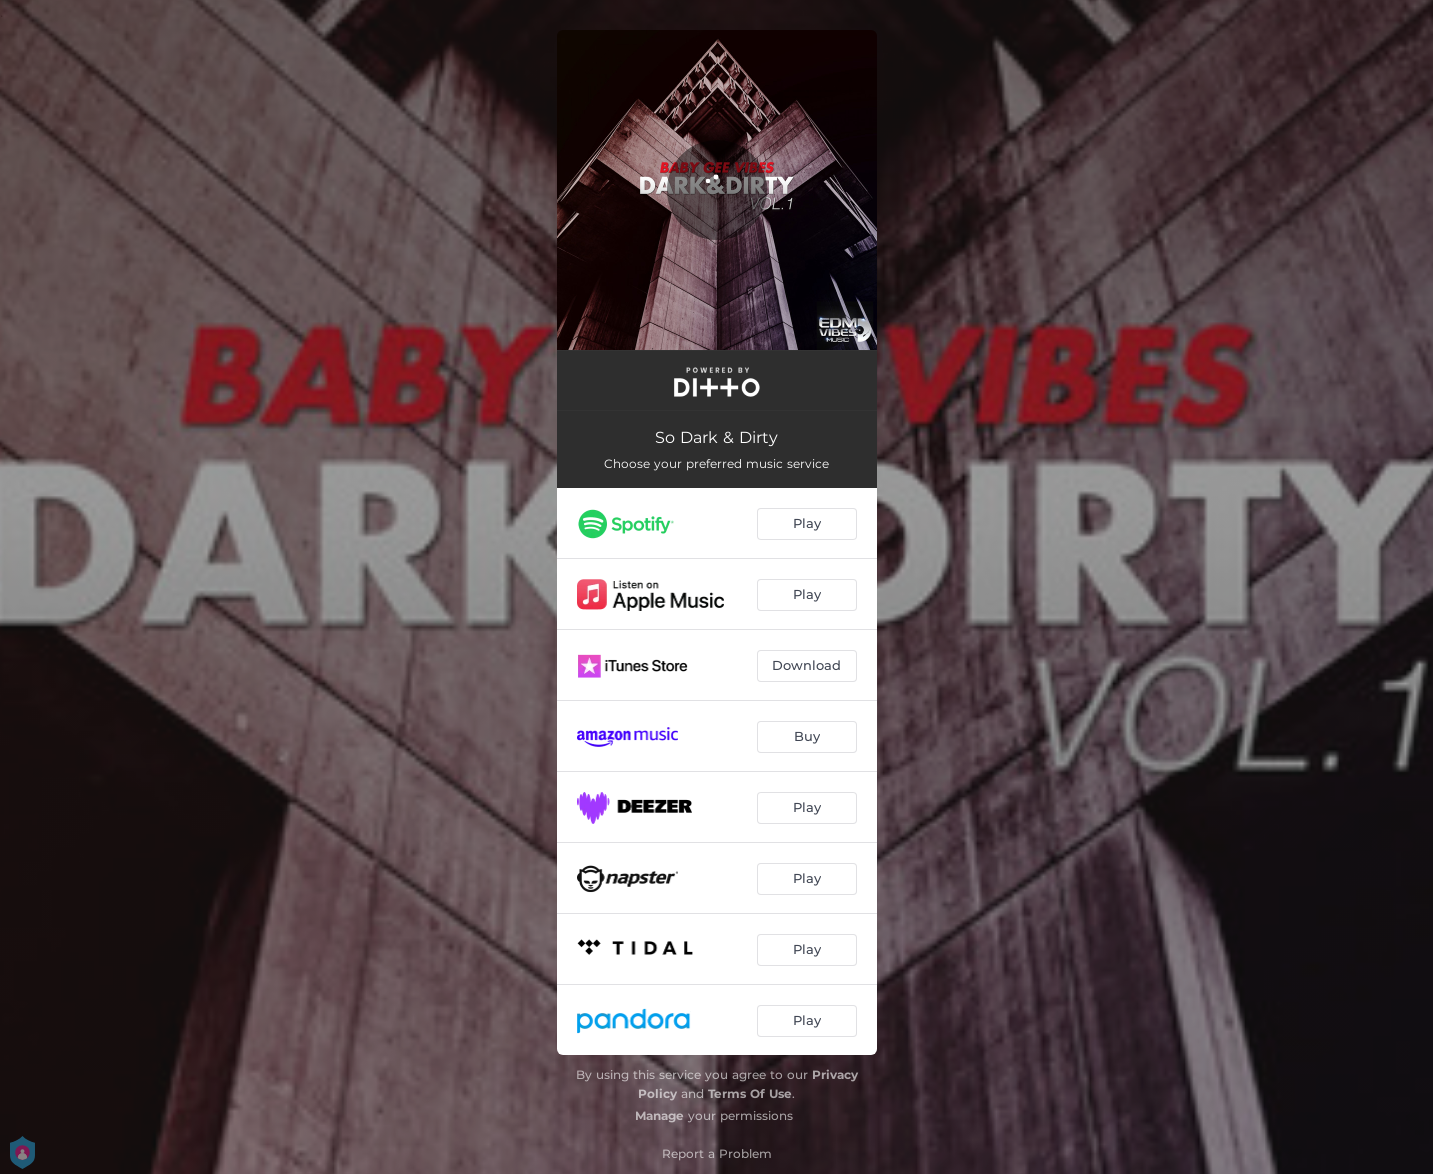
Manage (659, 1115)
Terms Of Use (750, 1093)
